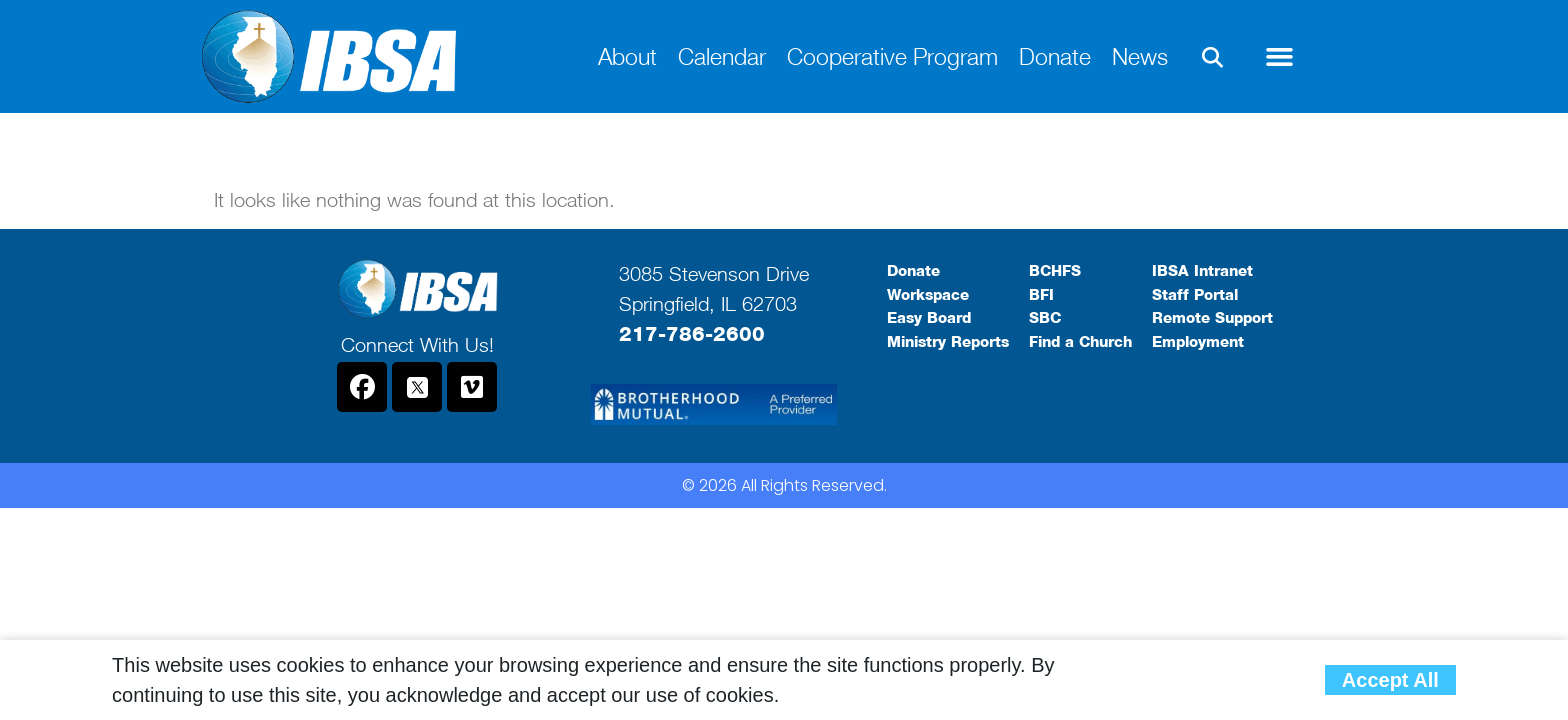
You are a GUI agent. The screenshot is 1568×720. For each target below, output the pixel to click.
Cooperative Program (892, 56)
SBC (1045, 318)
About (627, 56)
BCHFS (1055, 271)
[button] (1213, 57)
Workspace (928, 295)
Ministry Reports (948, 342)
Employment (1198, 342)
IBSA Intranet (1202, 271)
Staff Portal (1195, 295)
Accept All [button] (1390, 680)
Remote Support (1212, 318)
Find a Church (1080, 342)
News (1140, 56)
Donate (1055, 56)
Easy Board (929, 318)
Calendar (722, 56)
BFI (1041, 295)
